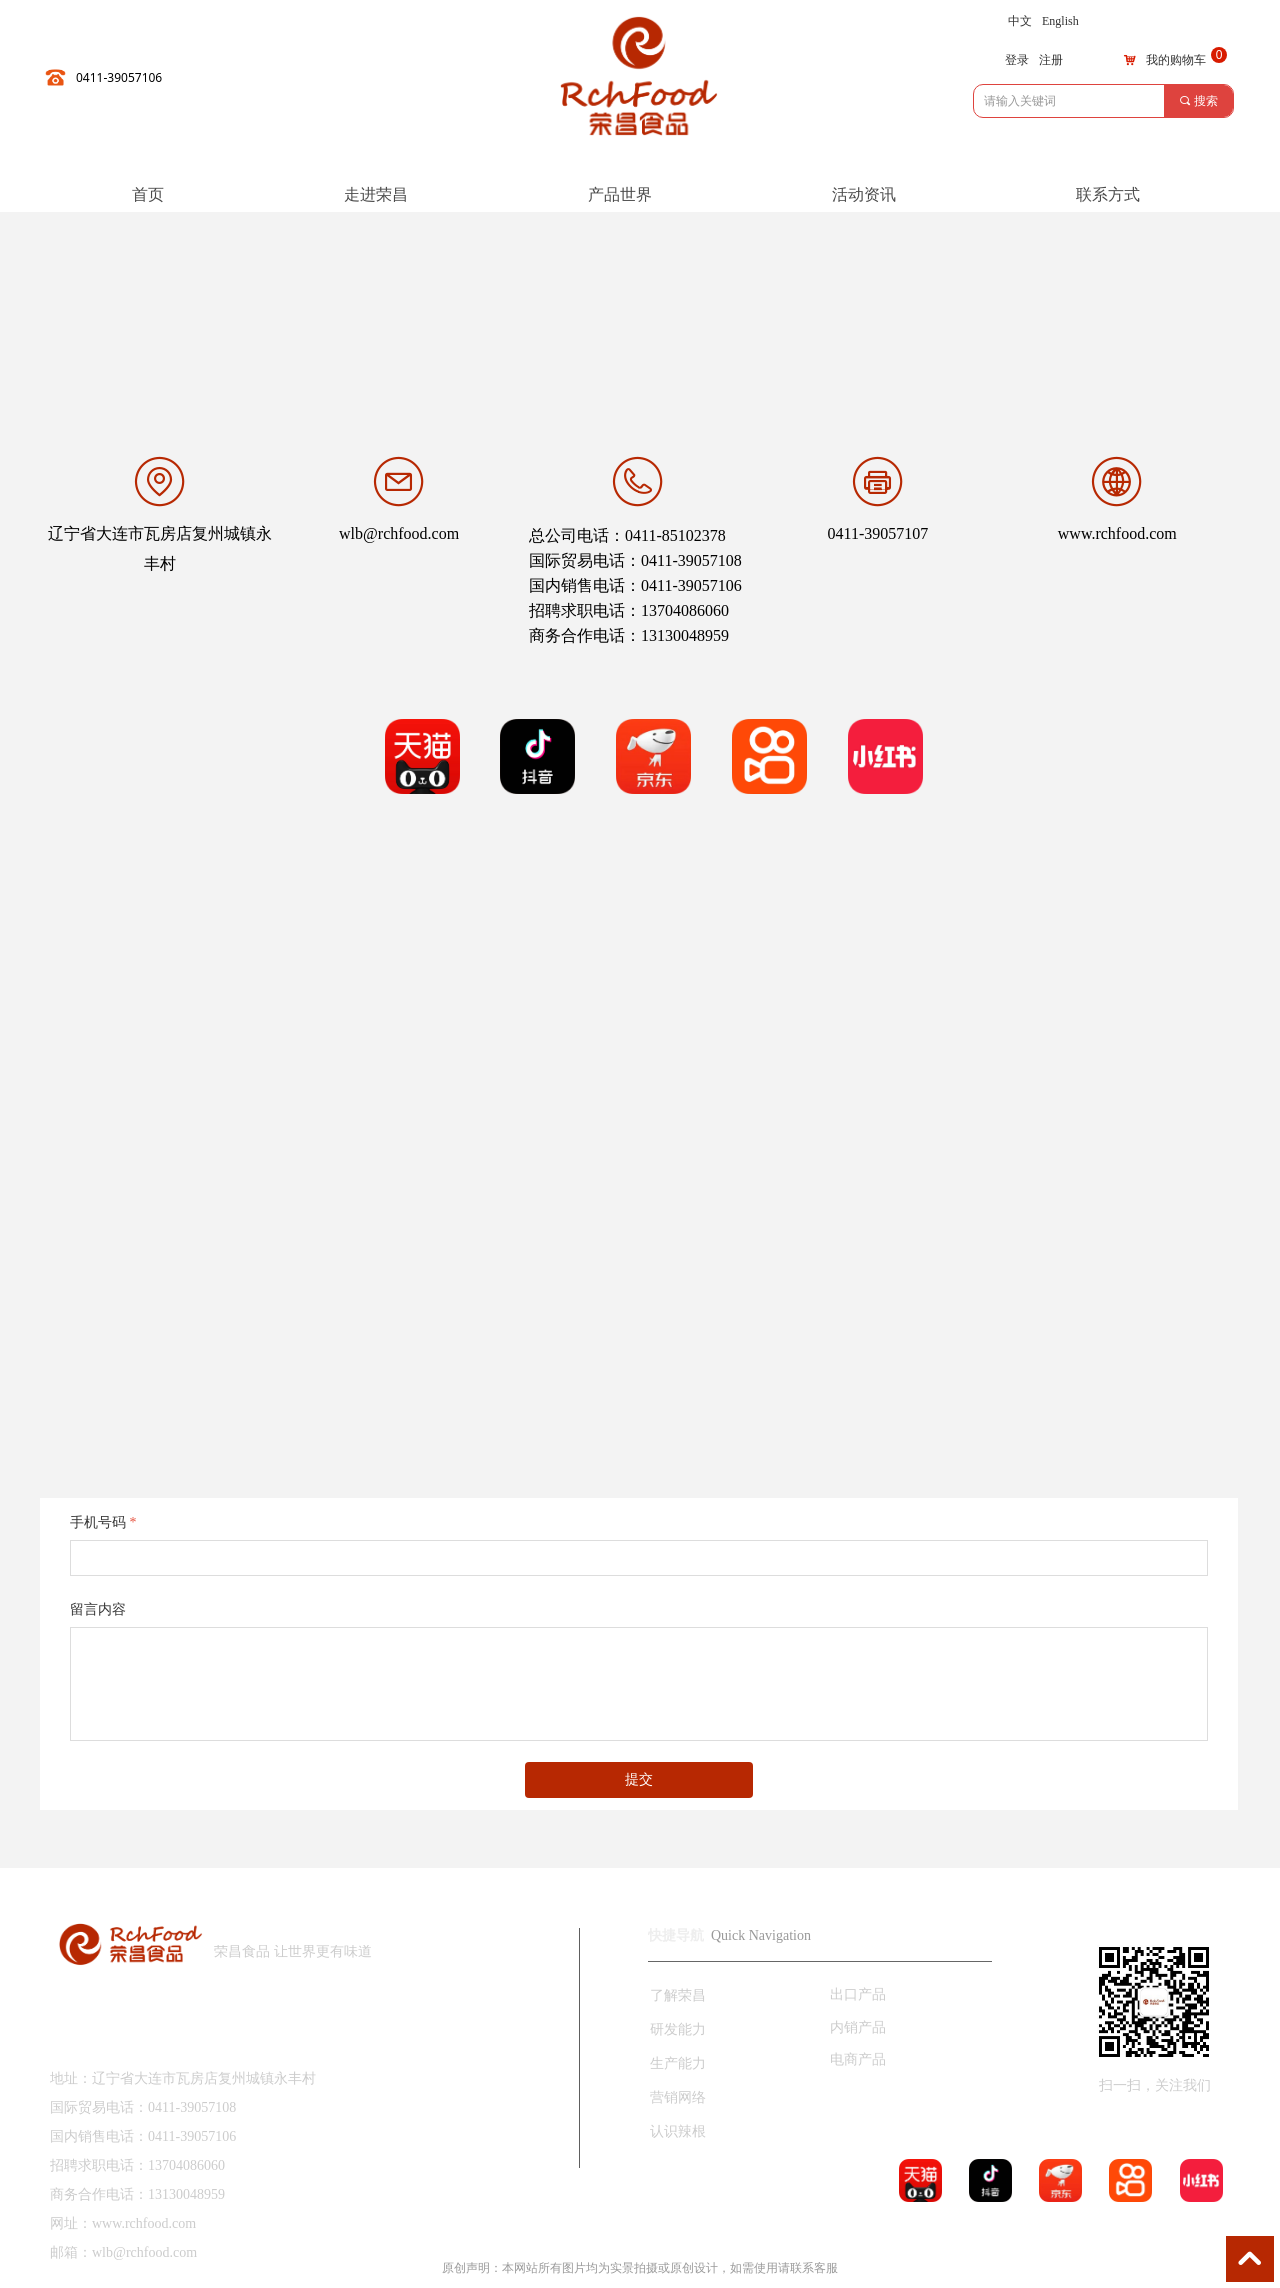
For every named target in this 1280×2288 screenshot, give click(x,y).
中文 (1020, 21)
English (1060, 21)
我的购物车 (1176, 60)
